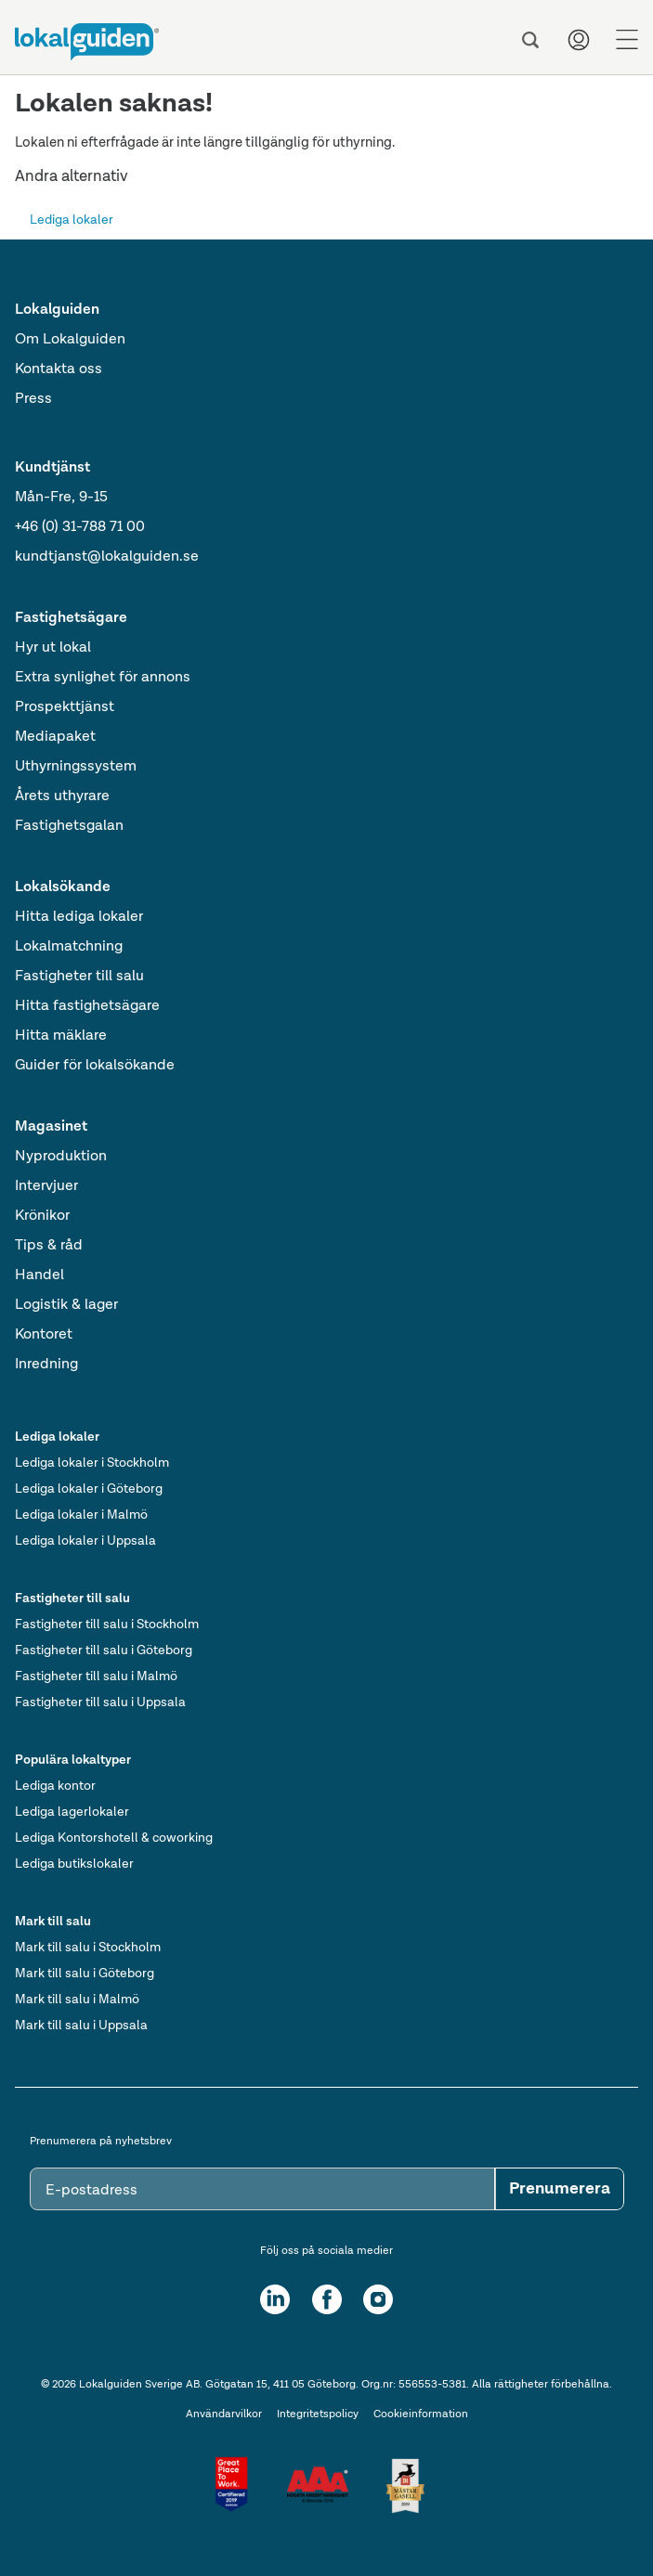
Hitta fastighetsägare (87, 1006)
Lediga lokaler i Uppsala (85, 1540)
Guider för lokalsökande (95, 1065)
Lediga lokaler (71, 220)
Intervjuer (46, 1186)
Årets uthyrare (62, 796)
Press (33, 399)
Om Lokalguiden (70, 339)
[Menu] (627, 40)
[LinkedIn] (275, 2299)
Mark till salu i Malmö (77, 1999)
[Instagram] (378, 2299)
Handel (39, 1275)
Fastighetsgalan (69, 826)
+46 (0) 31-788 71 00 (80, 527)
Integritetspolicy (318, 2414)
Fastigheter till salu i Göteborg (103, 1650)
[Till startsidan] (87, 41)
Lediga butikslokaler (74, 1864)
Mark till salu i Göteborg (84, 1973)
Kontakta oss (58, 369)
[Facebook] (327, 2299)
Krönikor (42, 1216)
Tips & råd (49, 1245)
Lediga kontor (55, 1786)
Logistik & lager (66, 1305)
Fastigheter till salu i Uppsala (100, 1702)
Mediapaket (55, 737)
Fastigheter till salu (79, 976)
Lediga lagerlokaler (72, 1812)
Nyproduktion (61, 1156)
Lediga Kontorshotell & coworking (114, 1838)
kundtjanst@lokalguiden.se (107, 557)
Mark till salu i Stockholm (88, 1947)
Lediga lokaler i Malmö (81, 1514)
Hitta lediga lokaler (79, 917)
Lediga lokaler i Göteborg (89, 1488)
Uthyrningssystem (76, 766)
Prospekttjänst (64, 707)
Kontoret (43, 1334)
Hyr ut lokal (53, 648)
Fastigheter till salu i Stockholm (107, 1624)
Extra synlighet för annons (102, 677)
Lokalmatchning (69, 946)
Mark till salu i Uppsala (81, 2025)
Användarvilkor (224, 2414)
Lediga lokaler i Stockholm (92, 1462)
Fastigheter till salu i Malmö (96, 1676)
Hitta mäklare (61, 1036)
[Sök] (530, 40)
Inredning (46, 1364)
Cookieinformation (420, 2414)
